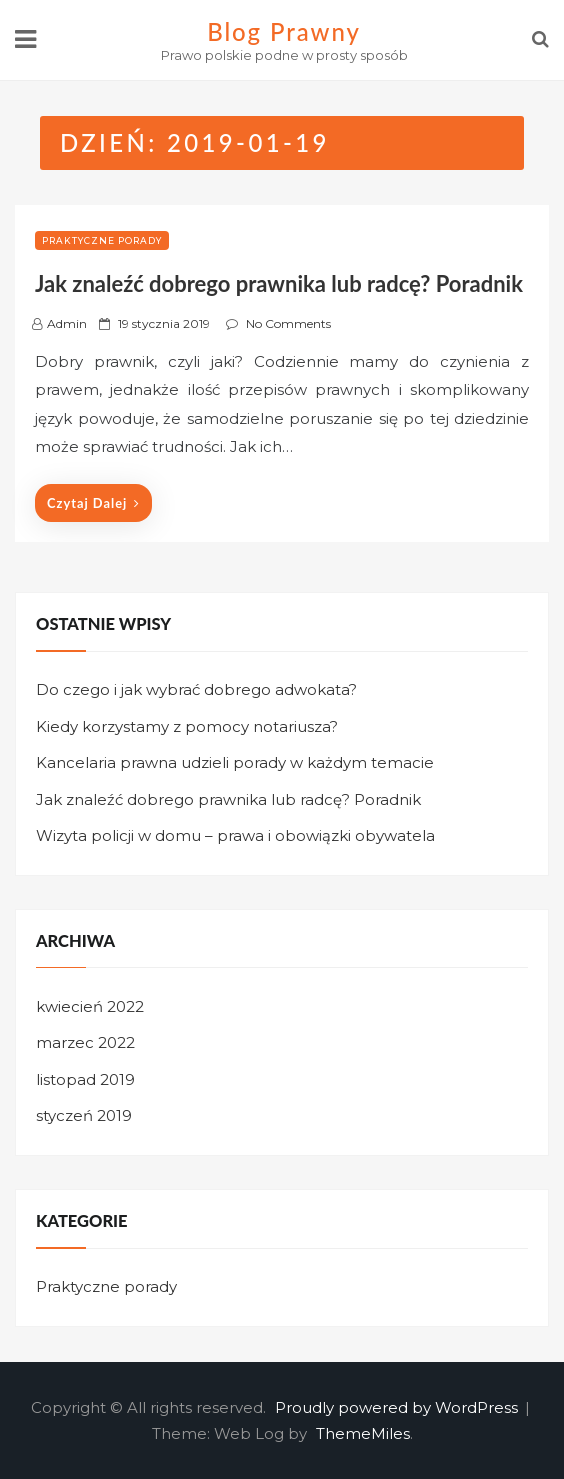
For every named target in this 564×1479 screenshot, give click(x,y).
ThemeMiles (363, 1433)
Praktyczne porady (102, 240)
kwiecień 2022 (90, 1006)
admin (67, 323)
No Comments (288, 323)
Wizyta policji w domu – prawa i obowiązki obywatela (235, 835)
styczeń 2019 (84, 1115)
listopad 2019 (85, 1079)
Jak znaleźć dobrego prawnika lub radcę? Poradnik (279, 283)
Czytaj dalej (93, 503)
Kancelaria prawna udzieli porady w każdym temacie (235, 762)
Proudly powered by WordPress (398, 1407)
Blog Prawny (284, 31)
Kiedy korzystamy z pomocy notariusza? (187, 726)
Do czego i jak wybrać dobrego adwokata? (196, 689)
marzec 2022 (85, 1042)
